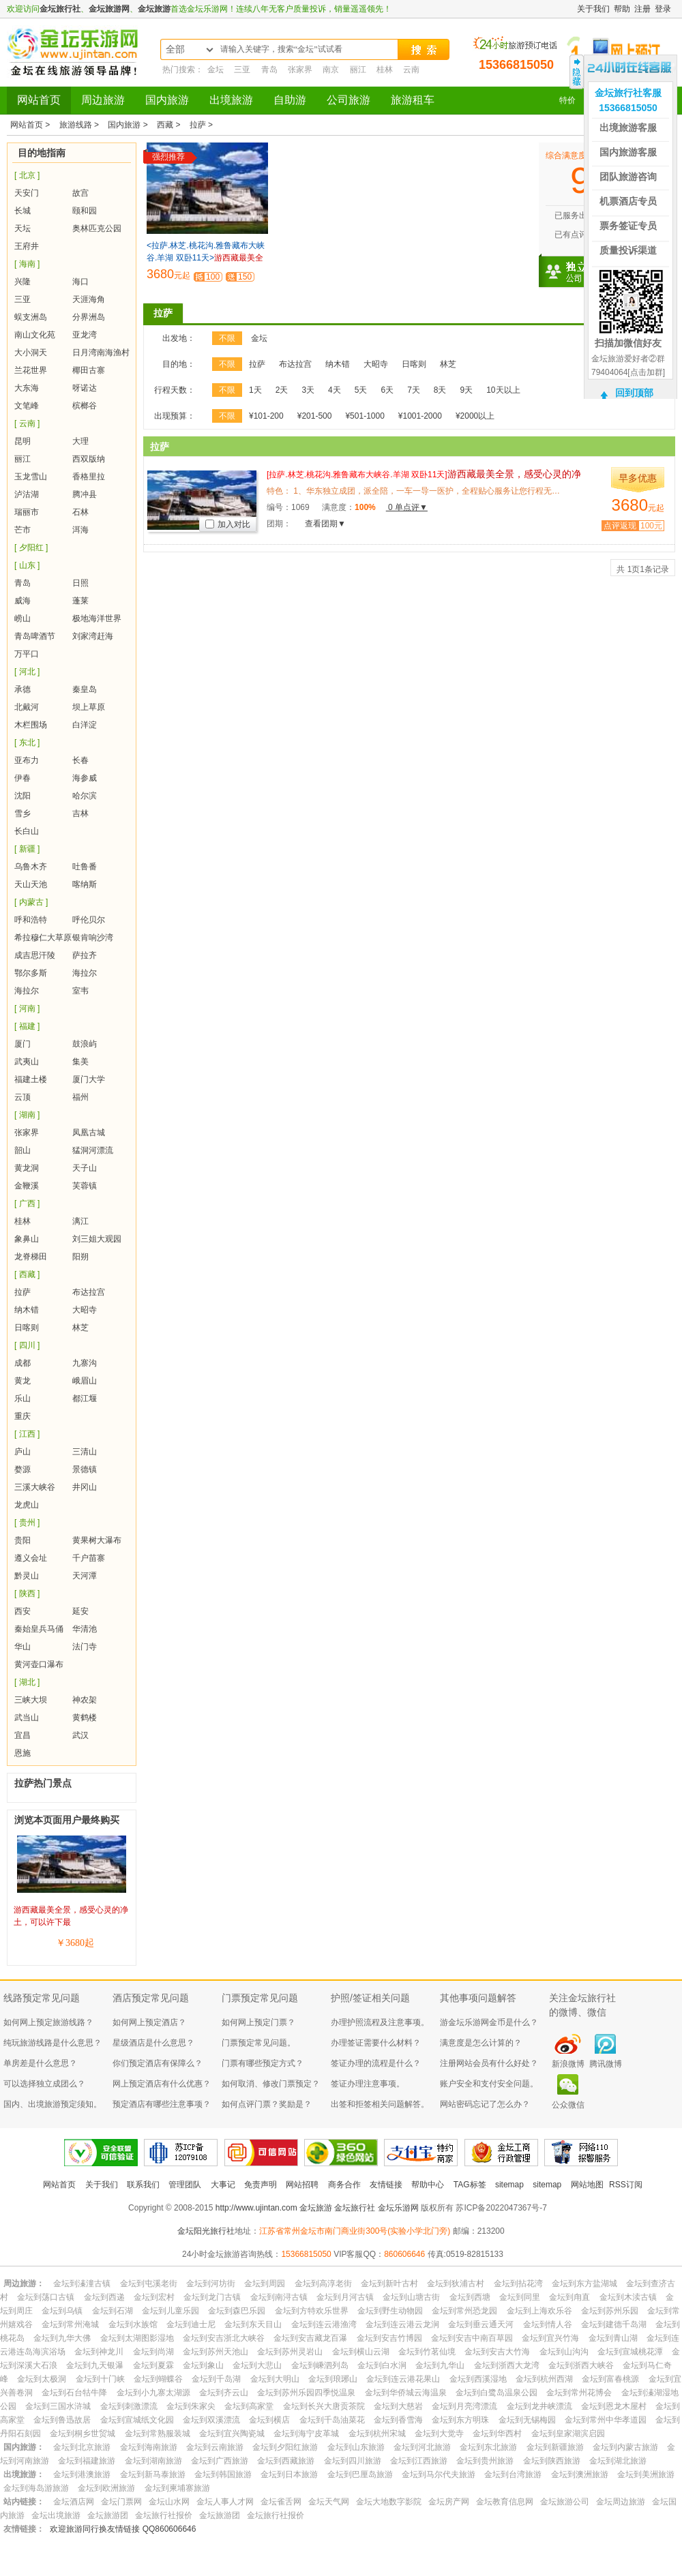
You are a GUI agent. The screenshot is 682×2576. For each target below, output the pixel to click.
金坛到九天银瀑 (94, 2365)
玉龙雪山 (30, 476)
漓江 (80, 1221)
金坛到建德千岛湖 (614, 2324)
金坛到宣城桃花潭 (630, 2351)
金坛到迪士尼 (191, 2324)
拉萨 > (201, 125)
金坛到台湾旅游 (513, 2474)
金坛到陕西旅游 (551, 2461)
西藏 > (170, 125)
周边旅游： (23, 2283)
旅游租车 (412, 100)
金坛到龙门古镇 (212, 2297)
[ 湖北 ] (27, 1682)
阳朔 (80, 1256)
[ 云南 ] (27, 423)
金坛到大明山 (274, 2379)
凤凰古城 (88, 1132)
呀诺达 (84, 388)
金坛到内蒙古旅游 (625, 2447)
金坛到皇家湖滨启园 (568, 2433)
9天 (466, 390)
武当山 (26, 1717)
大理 (80, 441)
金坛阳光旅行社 (206, 2231)
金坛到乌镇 (62, 2311)
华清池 (84, 1629)
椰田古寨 (88, 370)
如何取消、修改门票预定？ (271, 2083)
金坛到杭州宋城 (377, 2433)
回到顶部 (634, 392)
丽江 (358, 69)
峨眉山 (84, 1381)
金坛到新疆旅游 (555, 2447)
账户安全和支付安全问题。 (489, 2083)
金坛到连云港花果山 (403, 2379)
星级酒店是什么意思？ (153, 2043)
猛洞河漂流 (92, 1150)
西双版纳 (88, 459)
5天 (361, 390)
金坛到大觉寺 (439, 2433)
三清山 (84, 1451)
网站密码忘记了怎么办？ (485, 2104)
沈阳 (22, 795)
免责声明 (260, 2184)
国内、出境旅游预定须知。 (52, 2104)
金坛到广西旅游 (219, 2461)
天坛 (22, 228)
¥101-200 (266, 416)
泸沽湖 (26, 494)
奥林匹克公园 (96, 228)
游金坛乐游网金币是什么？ (489, 2022)
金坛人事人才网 (225, 2501)
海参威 (84, 778)
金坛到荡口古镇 (45, 2297)
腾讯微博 (605, 2064)
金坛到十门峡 (100, 2379)
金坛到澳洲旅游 (579, 2474)
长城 (22, 210)
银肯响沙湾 (92, 937)
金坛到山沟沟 (564, 2351)
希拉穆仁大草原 (43, 937)
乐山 (22, 1398)
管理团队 (184, 2184)
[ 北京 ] (27, 175)
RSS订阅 (625, 2184)
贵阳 (22, 1540)
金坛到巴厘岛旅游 (360, 2474)
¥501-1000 (364, 416)
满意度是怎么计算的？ (481, 2043)
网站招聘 (302, 2184)
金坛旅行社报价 (163, 2515)
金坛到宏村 (154, 2297)
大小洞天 (30, 352)
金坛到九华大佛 (62, 2338)
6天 (387, 390)
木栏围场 (30, 725)
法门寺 (84, 1646)
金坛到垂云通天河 (481, 2324)
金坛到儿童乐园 (170, 2311)
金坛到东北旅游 (488, 2447)
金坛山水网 (169, 2501)
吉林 (80, 813)
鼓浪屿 (84, 1044)
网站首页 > (31, 125)
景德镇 (84, 1469)
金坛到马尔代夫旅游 (438, 2474)
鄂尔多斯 (30, 973)
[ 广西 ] (27, 1203)
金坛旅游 (154, 9)
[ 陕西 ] (27, 1593)
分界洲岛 (88, 317)
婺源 (22, 1469)
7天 (413, 390)
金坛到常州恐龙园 (464, 2311)
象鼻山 (26, 1239)
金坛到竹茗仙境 (427, 2351)
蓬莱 (80, 600)
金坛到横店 (269, 2420)
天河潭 (84, 1576)
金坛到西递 (104, 2297)
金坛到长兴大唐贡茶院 (324, 2406)
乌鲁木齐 (30, 866)
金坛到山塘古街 (411, 2297)
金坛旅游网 (109, 9)
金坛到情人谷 (547, 2324)
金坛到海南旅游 (148, 2447)
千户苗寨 (88, 1558)
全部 (175, 49)
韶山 (22, 1150)
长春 (80, 760)
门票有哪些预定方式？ (262, 2063)
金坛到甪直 (569, 2297)
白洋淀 (84, 725)
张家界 (300, 69)
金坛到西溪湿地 (478, 2379)
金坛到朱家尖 (191, 2406)
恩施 (22, 1753)
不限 (227, 338)
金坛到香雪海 (398, 2420)
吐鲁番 (84, 866)
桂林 (384, 69)
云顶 (22, 1097)
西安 (22, 1611)
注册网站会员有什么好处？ (489, 2063)
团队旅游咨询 (628, 176)
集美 (80, 1061)
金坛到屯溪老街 (148, 2283)
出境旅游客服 (628, 127)
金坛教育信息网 (504, 2501)
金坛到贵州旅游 (485, 2461)
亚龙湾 (84, 335)
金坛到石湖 (112, 2311)
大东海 (26, 388)
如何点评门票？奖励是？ (267, 2104)
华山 (22, 1646)
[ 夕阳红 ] (31, 547)
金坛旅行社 (60, 9)
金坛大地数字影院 (388, 2501)
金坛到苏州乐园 (609, 2311)
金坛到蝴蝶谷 (158, 2379)
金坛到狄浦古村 (455, 2283)
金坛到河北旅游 (422, 2447)
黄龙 (22, 1381)
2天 (282, 390)
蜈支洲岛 (30, 317)
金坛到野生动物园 (390, 2311)
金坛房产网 (448, 2501)
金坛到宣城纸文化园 (137, 2420)
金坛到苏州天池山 (215, 2351)
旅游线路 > (80, 125)
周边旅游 (103, 100)
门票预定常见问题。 (258, 2043)
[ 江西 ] (27, 1434)
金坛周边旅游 (620, 2501)
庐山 (22, 1451)
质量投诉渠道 (628, 250)
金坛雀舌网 (281, 2501)
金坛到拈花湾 (518, 2283)
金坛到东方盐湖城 (584, 2283)
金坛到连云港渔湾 (324, 2324)
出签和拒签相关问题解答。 (380, 2104)
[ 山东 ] (27, 565)
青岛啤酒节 (34, 636)
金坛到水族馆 (133, 2324)
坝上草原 (88, 707)
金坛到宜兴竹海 (550, 2338)
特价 (567, 100)
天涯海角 (88, 299)
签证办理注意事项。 (367, 2083)
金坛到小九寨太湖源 (153, 2392)
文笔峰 (26, 405)
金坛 (215, 69)
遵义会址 (30, 1558)
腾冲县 (84, 494)
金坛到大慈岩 (398, 2406)
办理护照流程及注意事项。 (380, 2022)
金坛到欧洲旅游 (106, 2488)
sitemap (509, 2184)
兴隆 (22, 281)
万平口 (26, 654)
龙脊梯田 (30, 1256)
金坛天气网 (328, 2501)
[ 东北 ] (27, 742)
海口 (80, 281)
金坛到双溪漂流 (211, 2420)
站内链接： (23, 2501)
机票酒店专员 (628, 201)
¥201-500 (314, 416)
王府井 (26, 246)
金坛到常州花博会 (579, 2392)
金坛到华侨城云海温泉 (406, 2392)
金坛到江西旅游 (418, 2461)
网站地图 (587, 2184)
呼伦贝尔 (88, 920)
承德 (22, 689)
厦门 (22, 1044)
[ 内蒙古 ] (31, 902)
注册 (642, 9)
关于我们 (593, 9)
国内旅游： (23, 2447)
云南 (411, 69)
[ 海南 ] (27, 264)
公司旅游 (348, 100)
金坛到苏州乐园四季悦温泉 (306, 2392)
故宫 (80, 193)
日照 (80, 583)
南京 (331, 69)
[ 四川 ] (27, 1345)
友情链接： (23, 2529)
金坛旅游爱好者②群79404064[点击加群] (628, 365)
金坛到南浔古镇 (279, 2297)
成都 (22, 1363)
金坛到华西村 (497, 2433)
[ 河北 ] (27, 671)
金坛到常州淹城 (70, 2324)
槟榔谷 (84, 405)
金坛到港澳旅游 (81, 2474)
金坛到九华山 (439, 2365)
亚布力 (26, 760)
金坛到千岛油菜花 (332, 2420)
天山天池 (30, 884)
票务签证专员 (628, 225)
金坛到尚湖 (153, 2351)
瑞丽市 (26, 512)
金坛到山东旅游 (356, 2447)
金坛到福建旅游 (86, 2461)
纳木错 (26, 1310)
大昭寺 (84, 1310)
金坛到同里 (519, 2297)
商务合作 (344, 2184)
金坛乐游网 (398, 2208)
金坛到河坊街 (210, 2283)
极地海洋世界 (96, 618)
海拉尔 (84, 973)
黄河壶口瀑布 (38, 1664)
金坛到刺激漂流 (129, 2406)
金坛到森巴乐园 (236, 2311)
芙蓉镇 (84, 1185)
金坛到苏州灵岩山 (290, 2351)
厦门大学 (88, 1079)
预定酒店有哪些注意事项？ (162, 2104)
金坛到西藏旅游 (285, 2461)
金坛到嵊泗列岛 (320, 2365)
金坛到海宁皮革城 (306, 2433)
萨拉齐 (84, 955)
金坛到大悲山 (257, 2365)
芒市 (22, 530)
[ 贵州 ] (27, 1522)
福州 (80, 1097)
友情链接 (386, 2184)
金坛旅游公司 (564, 2501)
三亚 (242, 69)
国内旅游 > (129, 125)
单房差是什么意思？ (40, 2063)
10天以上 (503, 390)
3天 (307, 390)
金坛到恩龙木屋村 (614, 2406)
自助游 (289, 100)
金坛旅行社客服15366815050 (628, 100)
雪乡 (22, 813)
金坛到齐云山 (223, 2392)
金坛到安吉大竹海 (497, 2351)
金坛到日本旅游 (289, 2474)
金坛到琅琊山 (332, 2379)
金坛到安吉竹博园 (389, 2338)
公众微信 (568, 2105)
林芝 (80, 1327)
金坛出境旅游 (55, 2515)
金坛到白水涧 (381, 2365)
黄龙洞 (26, 1168)
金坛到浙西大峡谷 (581, 2365)
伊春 (22, 778)
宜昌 (22, 1735)
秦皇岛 (84, 689)
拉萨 (22, 1292)
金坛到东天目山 (253, 2324)
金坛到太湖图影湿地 (137, 2338)
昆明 (22, 441)
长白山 (26, 831)
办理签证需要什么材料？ (376, 2043)
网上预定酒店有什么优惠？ (162, 2083)
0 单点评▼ (407, 507)
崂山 (22, 618)
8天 (440, 390)
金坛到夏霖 (153, 2365)
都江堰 (84, 1398)
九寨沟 (84, 1363)
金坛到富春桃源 (610, 2379)
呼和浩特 (30, 920)
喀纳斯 (84, 884)
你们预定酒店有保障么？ (158, 2063)
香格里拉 (88, 476)
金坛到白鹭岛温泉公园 (496, 2392)
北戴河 (26, 707)
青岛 (269, 69)
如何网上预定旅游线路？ (48, 2022)
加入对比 (227, 524)
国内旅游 (167, 100)
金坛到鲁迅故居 (62, 2420)
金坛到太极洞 (41, 2379)
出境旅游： (23, 2474)
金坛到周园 (264, 2283)
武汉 (80, 1735)
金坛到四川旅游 (352, 2461)
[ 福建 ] (27, 1026)
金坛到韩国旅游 (223, 2474)
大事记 (223, 2184)
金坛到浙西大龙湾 (506, 2365)
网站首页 (39, 100)
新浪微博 (568, 2064)
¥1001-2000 (420, 416)
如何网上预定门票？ (258, 2022)
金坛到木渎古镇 (628, 2297)
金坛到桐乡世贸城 (82, 2433)
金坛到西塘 (469, 2297)
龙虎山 (26, 1505)
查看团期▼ (325, 523)
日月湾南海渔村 (101, 352)
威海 (22, 600)
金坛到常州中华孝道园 (606, 2420)
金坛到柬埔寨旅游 (177, 2488)
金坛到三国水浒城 (58, 2406)
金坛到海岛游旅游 (36, 2488)
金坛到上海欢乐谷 (539, 2311)
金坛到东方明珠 (460, 2420)
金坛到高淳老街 (323, 2283)
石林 (80, 512)
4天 (334, 390)
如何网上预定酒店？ (149, 2022)
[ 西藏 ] (27, 1274)
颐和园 (84, 210)
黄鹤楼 (84, 1717)
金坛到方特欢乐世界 (312, 2311)
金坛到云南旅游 (214, 2447)
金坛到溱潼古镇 (81, 2283)
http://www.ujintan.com (256, 2208)
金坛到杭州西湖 (544, 2379)
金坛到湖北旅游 (618, 2461)
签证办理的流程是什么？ (376, 2063)
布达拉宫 (88, 1292)
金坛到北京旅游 (81, 2447)
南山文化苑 (34, 335)
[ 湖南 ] (27, 1115)
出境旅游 (231, 100)
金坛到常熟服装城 (157, 2433)
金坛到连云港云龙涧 (402, 2324)
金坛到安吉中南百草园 (472, 2338)
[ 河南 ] (27, 1008)
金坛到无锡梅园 (527, 2420)
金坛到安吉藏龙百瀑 (310, 2338)
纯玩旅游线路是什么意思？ (52, 2043)
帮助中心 (427, 2184)
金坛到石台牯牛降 (74, 2392)
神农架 (84, 1700)
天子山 (84, 1168)
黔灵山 (26, 1576)
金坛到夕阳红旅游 (285, 2447)
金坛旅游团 (107, 2515)
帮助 (622, 9)
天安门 (26, 193)
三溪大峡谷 (34, 1487)
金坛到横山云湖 (360, 2351)
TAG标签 (470, 2184)
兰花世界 (30, 370)
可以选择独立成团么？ (44, 2083)
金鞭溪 (26, 1185)
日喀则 (26, 1327)
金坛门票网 (121, 2501)
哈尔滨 (84, 795)
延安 (80, 1611)
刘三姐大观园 (96, 1239)
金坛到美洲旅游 (645, 2474)
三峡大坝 (30, 1700)
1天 (255, 390)
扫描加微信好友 (628, 343)
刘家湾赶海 (92, 636)
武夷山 (26, 1061)
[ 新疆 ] (27, 849)
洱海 (80, 530)
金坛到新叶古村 (389, 2283)
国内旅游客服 (628, 152)
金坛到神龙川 (98, 2351)
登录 (663, 9)
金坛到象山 (203, 2365)
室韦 (80, 990)
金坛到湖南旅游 (153, 2461)
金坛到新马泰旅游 (153, 2474)
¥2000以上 (475, 416)
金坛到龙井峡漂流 (539, 2406)
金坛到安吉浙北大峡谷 (224, 2338)
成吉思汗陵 (34, 955)
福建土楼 (30, 1079)
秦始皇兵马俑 (38, 1629)
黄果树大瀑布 (96, 1540)
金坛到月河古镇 (345, 2297)
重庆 (22, 1416)
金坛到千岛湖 (216, 2379)
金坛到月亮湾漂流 (464, 2406)
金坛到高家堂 (248, 2406)
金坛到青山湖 (613, 2338)
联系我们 (143, 2184)
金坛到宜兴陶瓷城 (232, 2433)
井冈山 (84, 1487)
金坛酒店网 (73, 2501)
